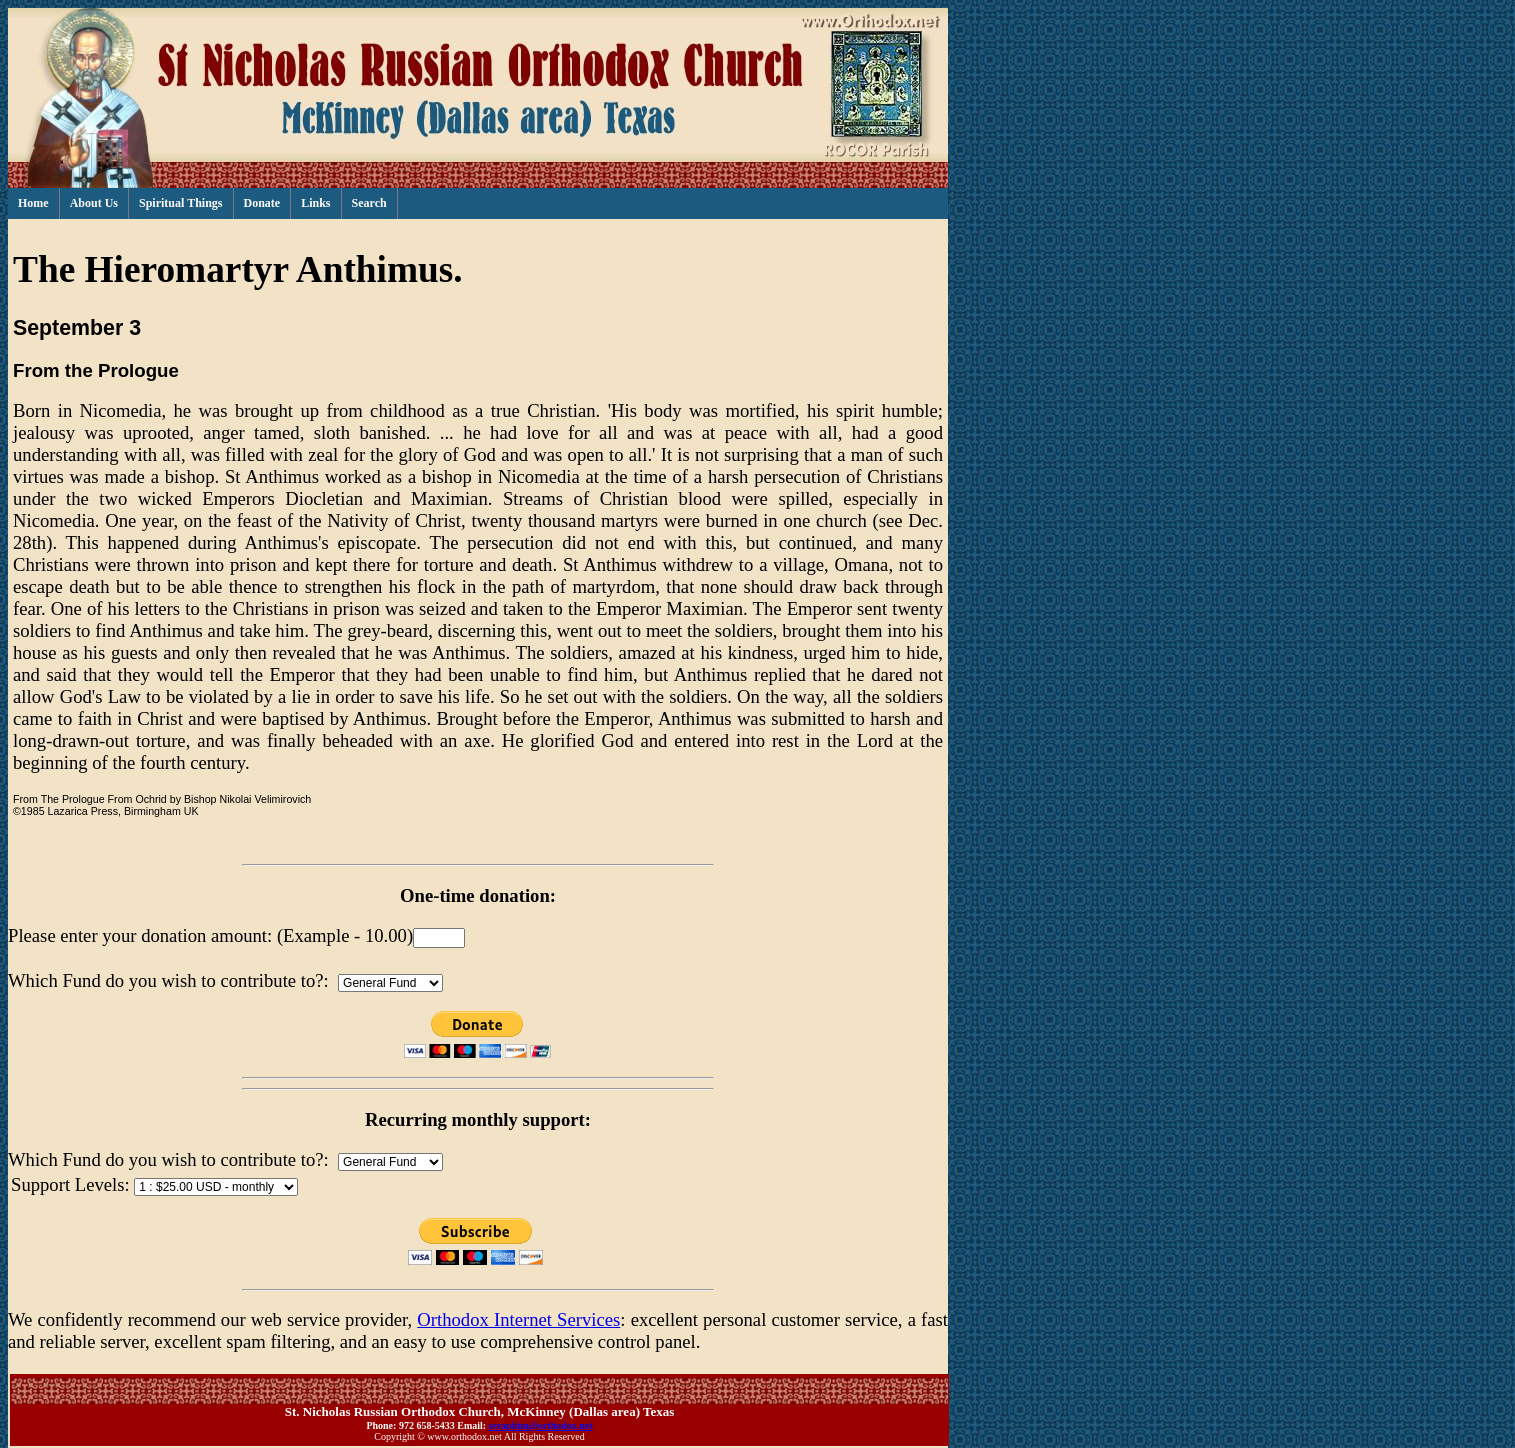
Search (369, 203)
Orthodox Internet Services (518, 1319)
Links (315, 203)
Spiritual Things (180, 203)
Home (33, 203)
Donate (262, 203)
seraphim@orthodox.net (541, 1425)
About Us (94, 203)
